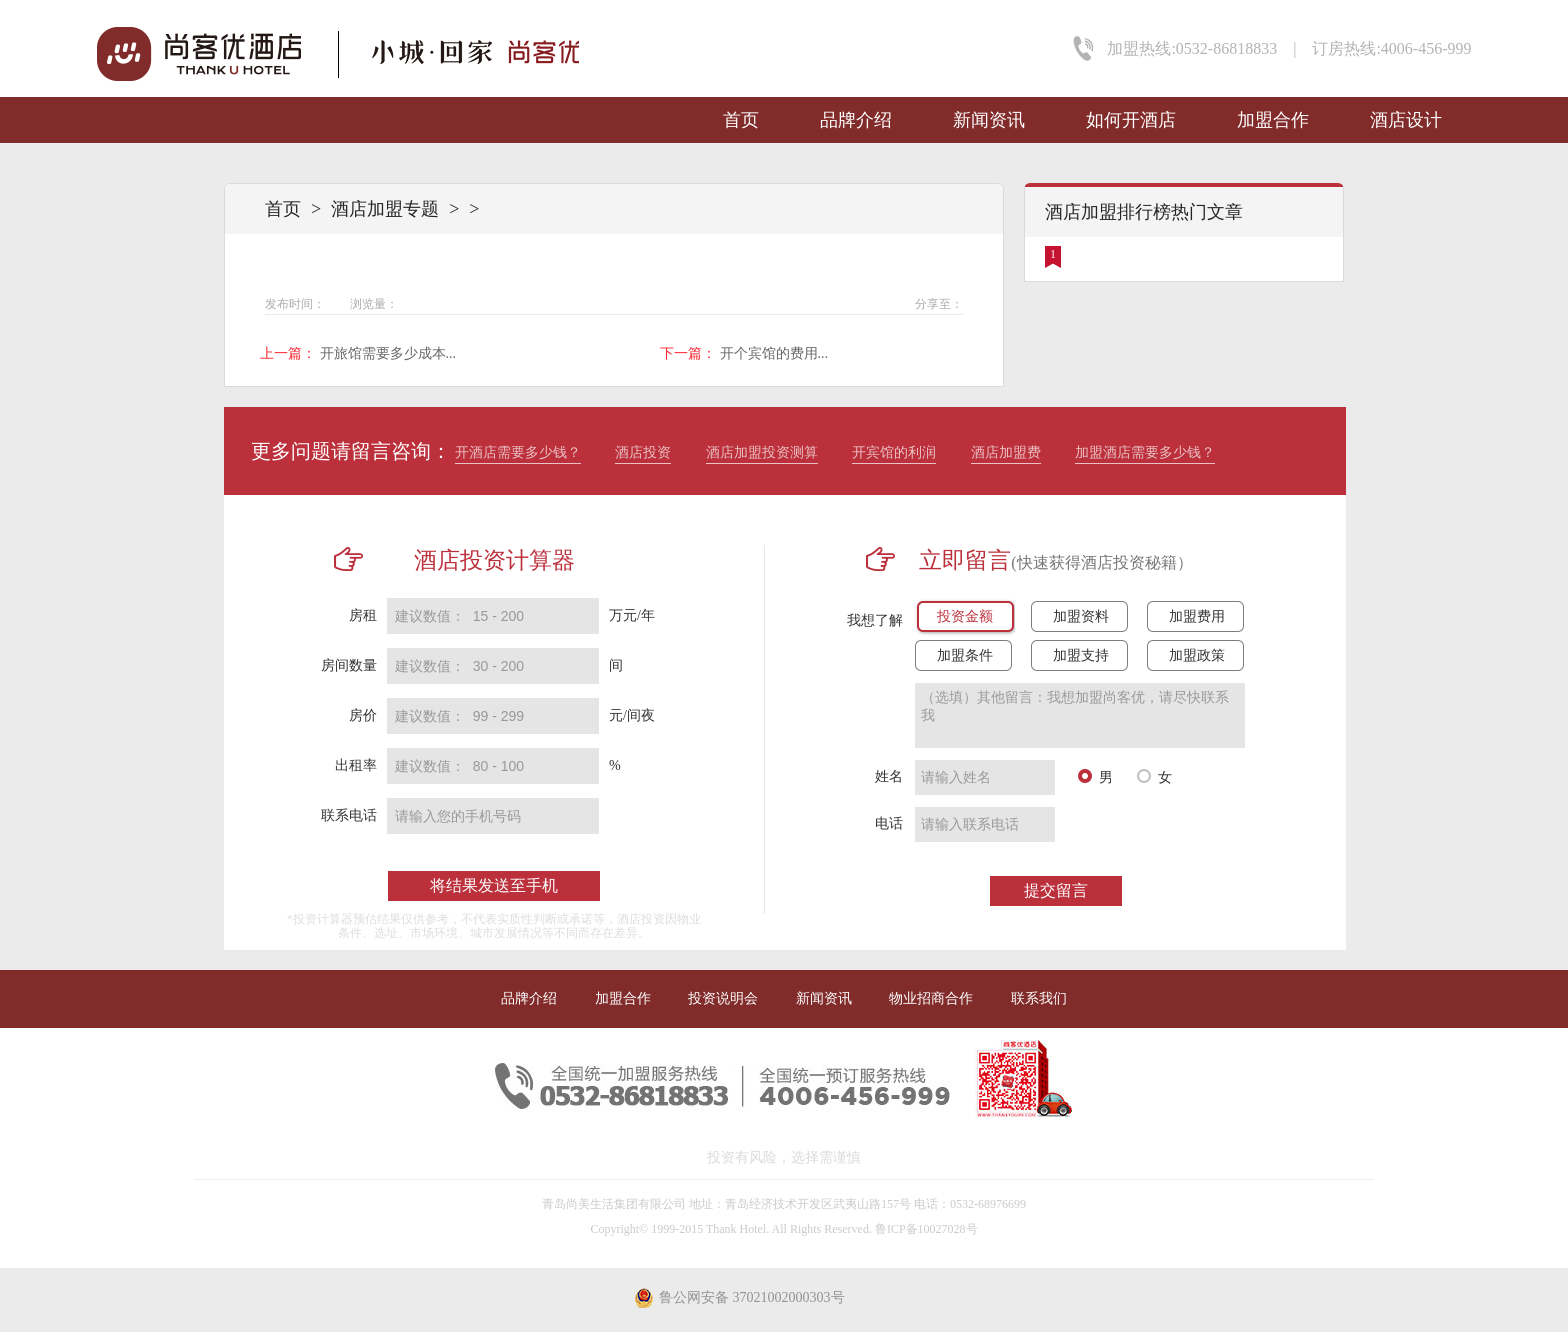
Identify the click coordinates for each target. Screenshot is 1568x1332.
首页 (741, 120)
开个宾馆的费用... (774, 353)
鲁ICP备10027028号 (926, 1229)
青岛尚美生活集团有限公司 (614, 1204)
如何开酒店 (1131, 120)
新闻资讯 (989, 120)
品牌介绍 (856, 120)
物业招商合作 (931, 998)
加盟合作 (1273, 120)
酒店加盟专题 (385, 209)
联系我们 (1039, 998)
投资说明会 (723, 998)
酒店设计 (1406, 120)
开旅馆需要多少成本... (388, 353)
